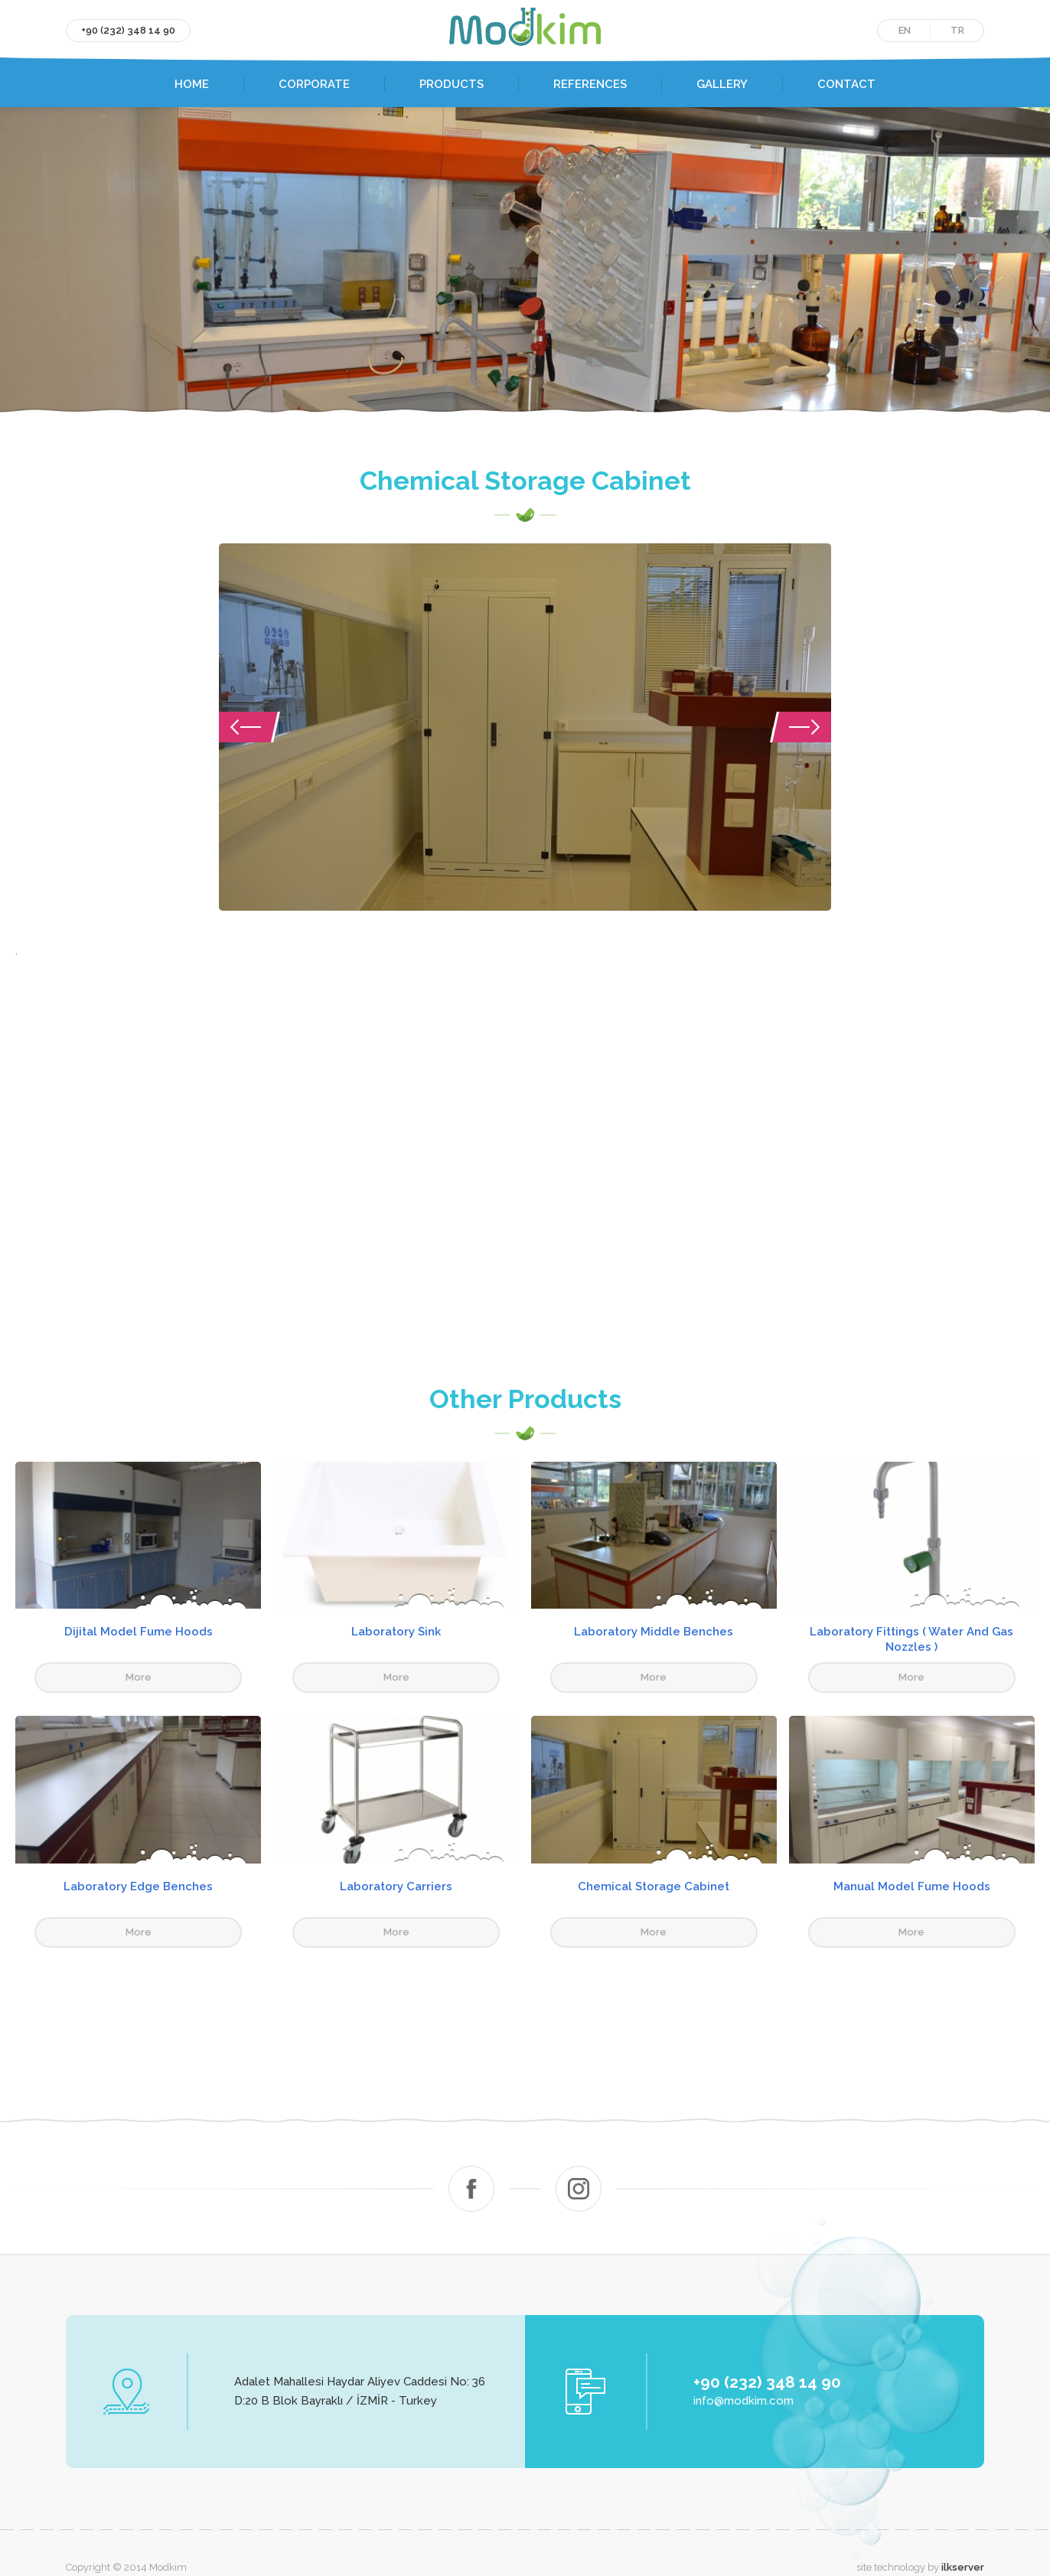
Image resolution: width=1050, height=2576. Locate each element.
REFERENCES (590, 84)
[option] (525, 731)
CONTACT (846, 84)
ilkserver (962, 2537)
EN (904, 30)
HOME (191, 84)
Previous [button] (249, 731)
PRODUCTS (451, 84)
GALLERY (722, 84)
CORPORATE (314, 84)
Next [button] (800, 731)
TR (957, 30)
